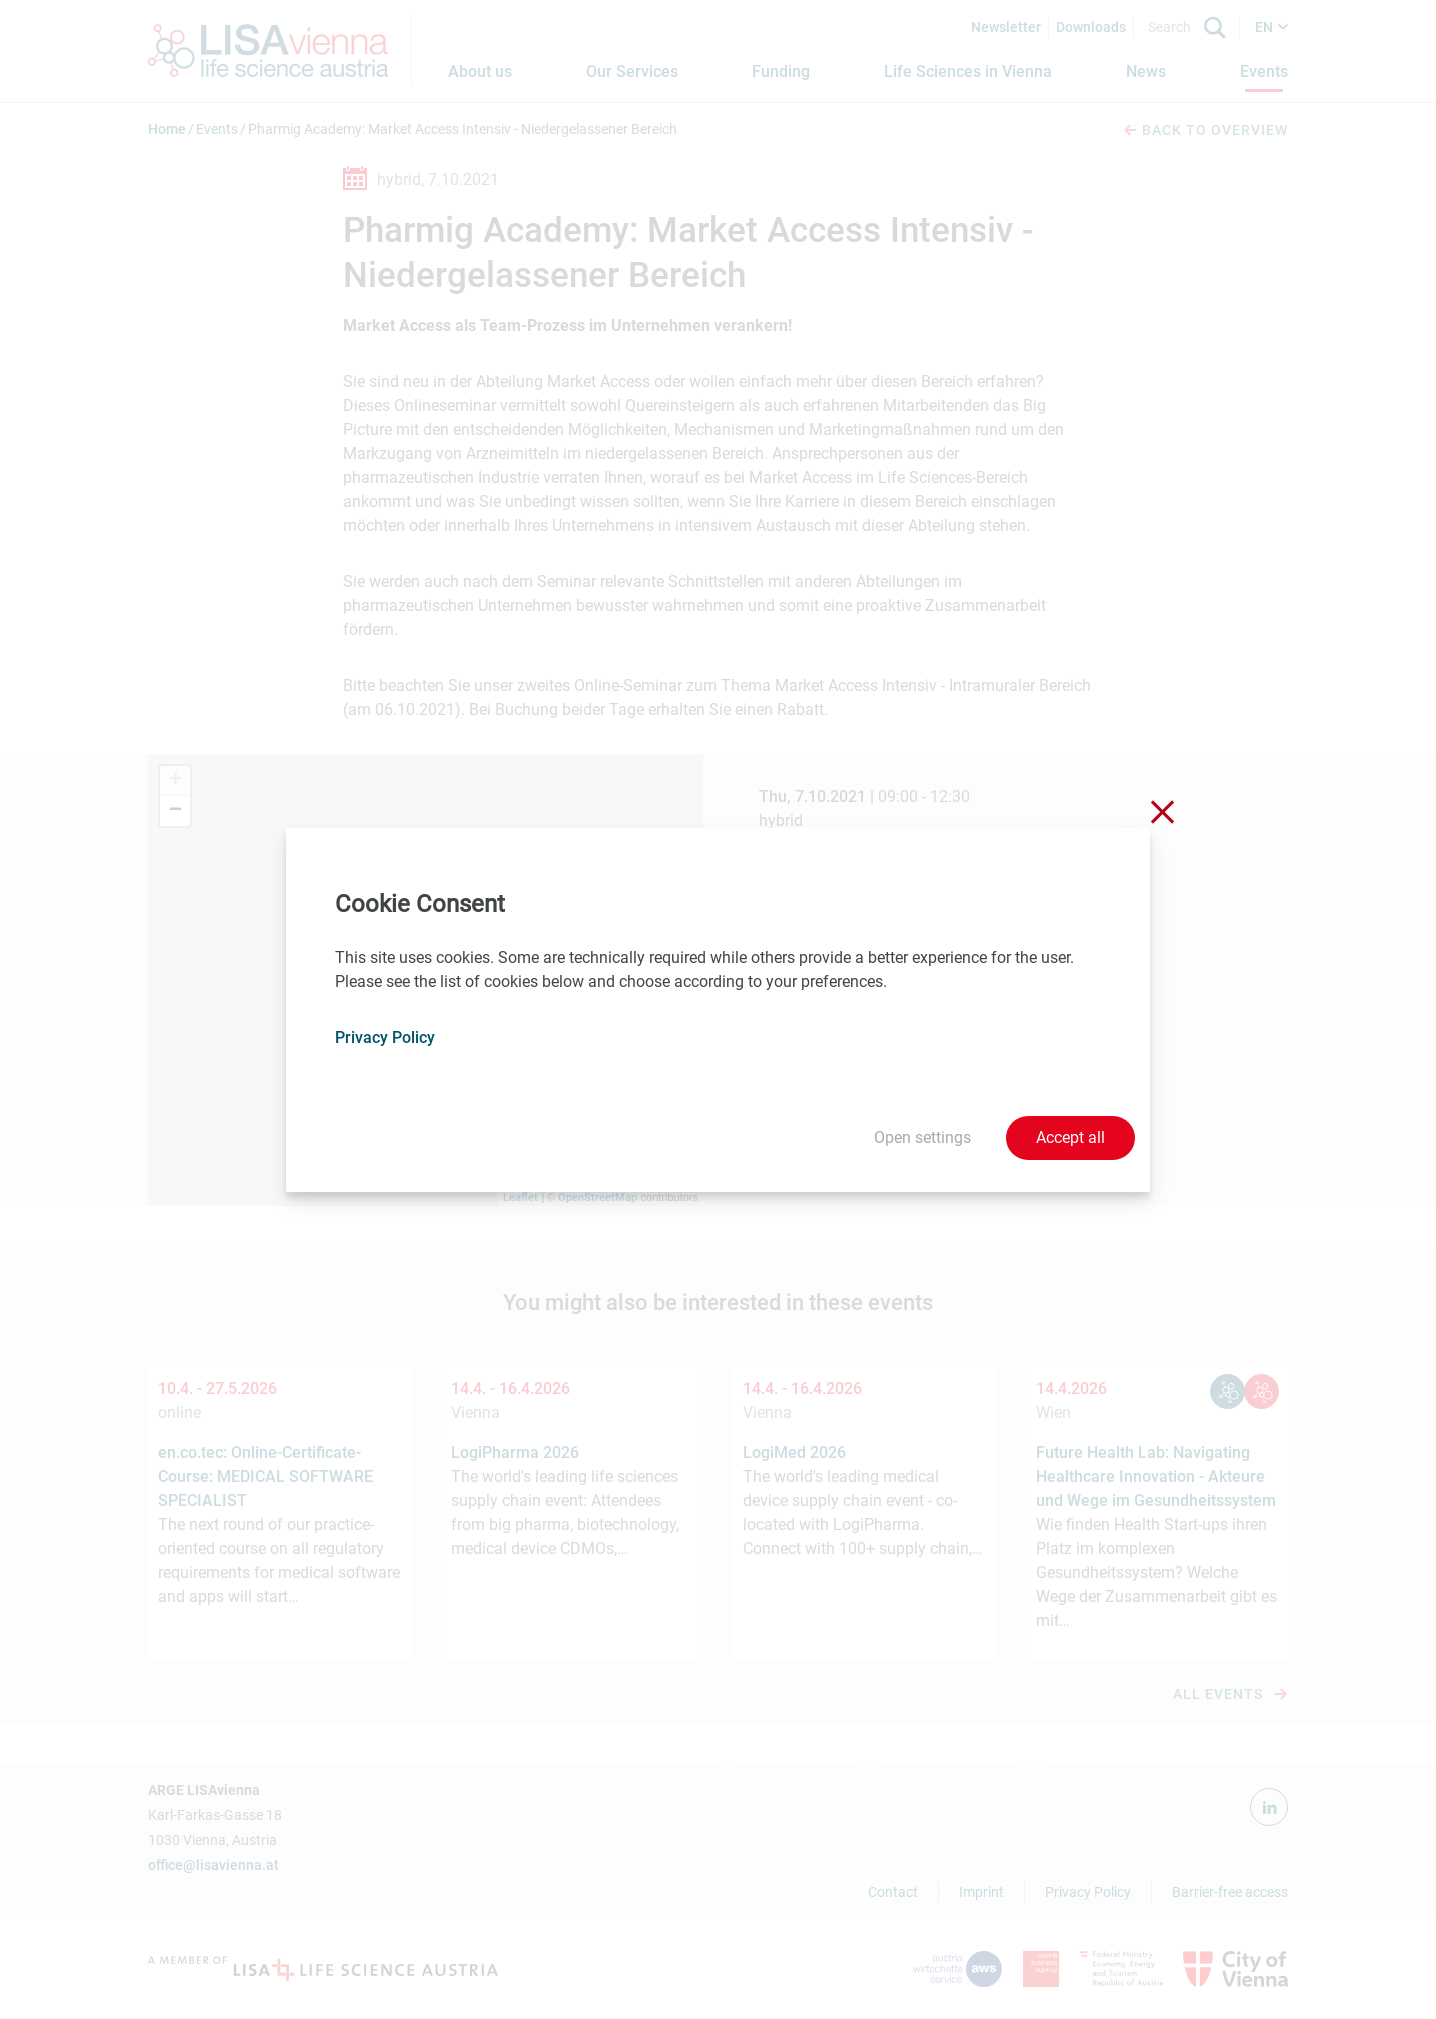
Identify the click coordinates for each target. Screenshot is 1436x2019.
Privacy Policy (385, 1037)
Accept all (1070, 1137)
